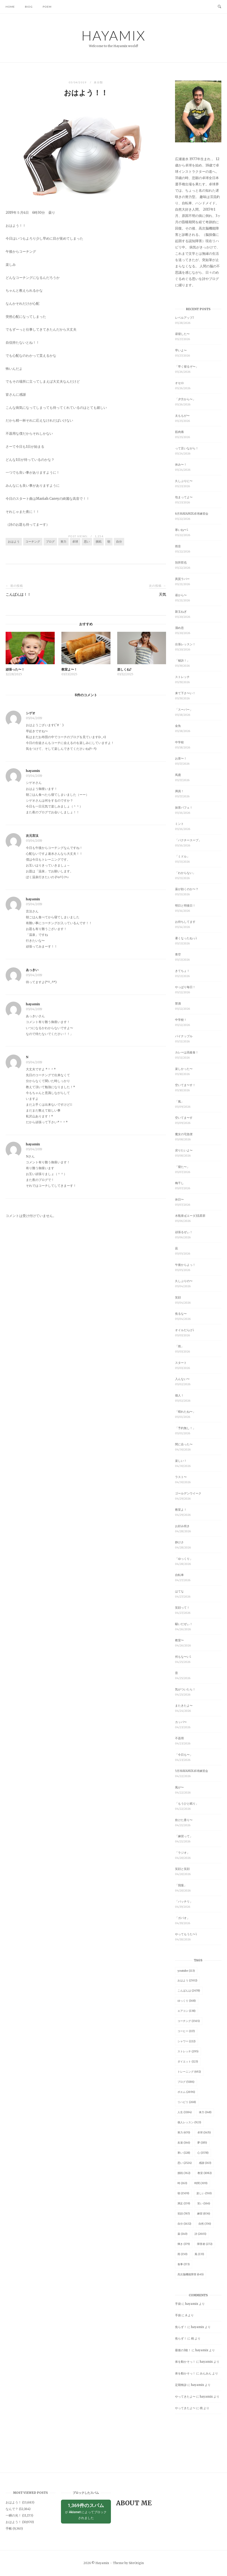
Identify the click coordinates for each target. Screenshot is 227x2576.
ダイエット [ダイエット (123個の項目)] (188, 2061)
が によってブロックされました (86, 2511)
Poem (47, 6)
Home (10, 6)
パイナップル (184, 1036)
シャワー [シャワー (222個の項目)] (187, 2041)
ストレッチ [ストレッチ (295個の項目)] (188, 2051)
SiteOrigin (136, 2563)
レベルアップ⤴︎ (184, 318)
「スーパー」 (184, 710)
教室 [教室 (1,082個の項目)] (205, 2173)
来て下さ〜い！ (185, 693)
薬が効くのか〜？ (186, 889)
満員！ (179, 791)
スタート (181, 1363)
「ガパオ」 (182, 1918)
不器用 (179, 1738)
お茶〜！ (181, 758)
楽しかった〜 (184, 1069)
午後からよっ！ (185, 1265)
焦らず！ (181, 2327)
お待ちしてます (185, 922)
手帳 (9, 2528)
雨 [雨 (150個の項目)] (182, 2254)
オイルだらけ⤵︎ (184, 1330)
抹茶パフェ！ (184, 807)
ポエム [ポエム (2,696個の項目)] (186, 2092)
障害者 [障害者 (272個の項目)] (204, 2244)
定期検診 (181, 2385)
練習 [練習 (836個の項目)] (203, 2213)
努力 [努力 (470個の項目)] (184, 2132)
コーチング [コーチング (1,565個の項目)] (189, 2021)
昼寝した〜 (182, 334)
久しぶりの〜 (184, 1281)
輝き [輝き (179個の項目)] (184, 2244)
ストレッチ (182, 677)
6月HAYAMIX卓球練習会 (191, 514)
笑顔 (178, 1297)
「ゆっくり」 (184, 1559)
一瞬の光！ (13, 2515)
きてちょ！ (182, 971)
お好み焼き (182, 1526)
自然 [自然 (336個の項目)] (204, 2223)
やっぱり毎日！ (185, 987)
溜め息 (179, 628)
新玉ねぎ (181, 612)
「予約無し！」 (185, 1428)
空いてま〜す (184, 1118)
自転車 (179, 1575)
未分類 (98, 82)
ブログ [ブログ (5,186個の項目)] (186, 2081)
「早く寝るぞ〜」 (186, 366)
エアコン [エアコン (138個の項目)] (187, 2010)
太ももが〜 (182, 416)
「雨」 (179, 1346)
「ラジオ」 (182, 1853)
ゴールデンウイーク (188, 1493)
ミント (179, 824)
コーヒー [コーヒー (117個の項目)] (186, 2031)
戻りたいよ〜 (184, 1150)
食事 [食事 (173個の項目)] (184, 2264)
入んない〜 (182, 1379)
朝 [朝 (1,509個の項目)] (183, 2193)
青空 (178, 954)
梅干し (179, 1183)
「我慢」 (181, 1885)
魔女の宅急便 (184, 1134)
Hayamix (113, 35)
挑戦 (98, 541)
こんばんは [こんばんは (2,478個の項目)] (189, 1990)
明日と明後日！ (185, 905)
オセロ (179, 383)
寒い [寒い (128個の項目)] (184, 2152)
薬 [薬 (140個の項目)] (182, 2233)
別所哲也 (181, 562)
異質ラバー (182, 579)
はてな (179, 1591)
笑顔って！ (182, 1608)
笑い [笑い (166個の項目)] (203, 2203)
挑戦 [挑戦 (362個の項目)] (184, 2173)
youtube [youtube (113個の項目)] (186, 1970)
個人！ (179, 1395)
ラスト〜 (181, 1477)
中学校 (179, 742)
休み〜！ (181, 464)
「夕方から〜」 (185, 399)
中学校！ (181, 1020)
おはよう (14, 541)
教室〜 (179, 1640)
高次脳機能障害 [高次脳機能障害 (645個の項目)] (191, 2274)
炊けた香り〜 (184, 1820)
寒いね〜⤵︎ (181, 530)
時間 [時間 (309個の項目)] (200, 2183)
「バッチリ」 (184, 1901)
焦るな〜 (181, 1314)
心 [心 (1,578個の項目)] (203, 2152)
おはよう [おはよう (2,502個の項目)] (187, 1980)
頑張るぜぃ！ (184, 1232)
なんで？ (12, 2509)
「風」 (179, 1101)
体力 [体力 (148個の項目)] (205, 2112)
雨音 (178, 546)
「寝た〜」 (182, 1167)
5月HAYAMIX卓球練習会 (191, 1771)
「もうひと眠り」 (186, 1803)
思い (87, 541)
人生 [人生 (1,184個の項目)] (185, 2112)
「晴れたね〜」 (185, 1412)
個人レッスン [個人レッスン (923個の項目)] (189, 2122)
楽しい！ (181, 1461)
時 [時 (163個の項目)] (182, 2183)
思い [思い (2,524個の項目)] (185, 2162)
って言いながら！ (186, 448)
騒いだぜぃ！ (184, 1624)
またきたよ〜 (184, 1705)
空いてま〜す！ (185, 1085)
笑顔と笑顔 (182, 1869)
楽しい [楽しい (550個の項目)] (204, 2193)
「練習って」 (184, 1836)
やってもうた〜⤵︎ (186, 1934)
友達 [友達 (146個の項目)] (184, 2142)
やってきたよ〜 (185, 2397)
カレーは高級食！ (186, 1052)
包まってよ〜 (184, 497)
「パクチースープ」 (188, 840)
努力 (63, 541)
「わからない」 (185, 873)
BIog (29, 6)
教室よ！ (181, 1510)
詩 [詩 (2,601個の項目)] (200, 2233)
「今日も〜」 (184, 1755)
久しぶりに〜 (184, 481)
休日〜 (179, 1199)
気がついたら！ (185, 1689)
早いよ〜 (181, 350)
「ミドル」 (182, 856)
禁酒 (178, 1003)
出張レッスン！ (185, 644)
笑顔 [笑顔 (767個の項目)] (184, 2213)
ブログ (50, 541)
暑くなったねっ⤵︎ (186, 938)
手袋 (178, 2304)
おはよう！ (13, 2502)
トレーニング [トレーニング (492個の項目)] (189, 2071)
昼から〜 (181, 595)
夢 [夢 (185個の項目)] (202, 2142)
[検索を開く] (219, 7)
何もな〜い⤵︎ (183, 1657)
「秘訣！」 (182, 660)
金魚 (178, 726)
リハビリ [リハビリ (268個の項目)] (187, 2102)
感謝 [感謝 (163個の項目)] (205, 2162)
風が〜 (179, 1787)
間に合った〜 (184, 1444)
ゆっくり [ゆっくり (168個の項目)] (187, 2000)
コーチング (32, 541)
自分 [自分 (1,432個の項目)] (184, 2223)
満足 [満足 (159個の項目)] (184, 2203)
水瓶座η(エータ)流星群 (190, 1216)
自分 (119, 541)
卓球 (75, 541)
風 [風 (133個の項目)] (199, 2254)
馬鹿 (178, 775)
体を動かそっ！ (185, 2362)
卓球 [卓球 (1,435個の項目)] (204, 2132)
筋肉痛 (179, 432)
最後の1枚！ (183, 2350)
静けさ (179, 1542)
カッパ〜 (181, 1722)
